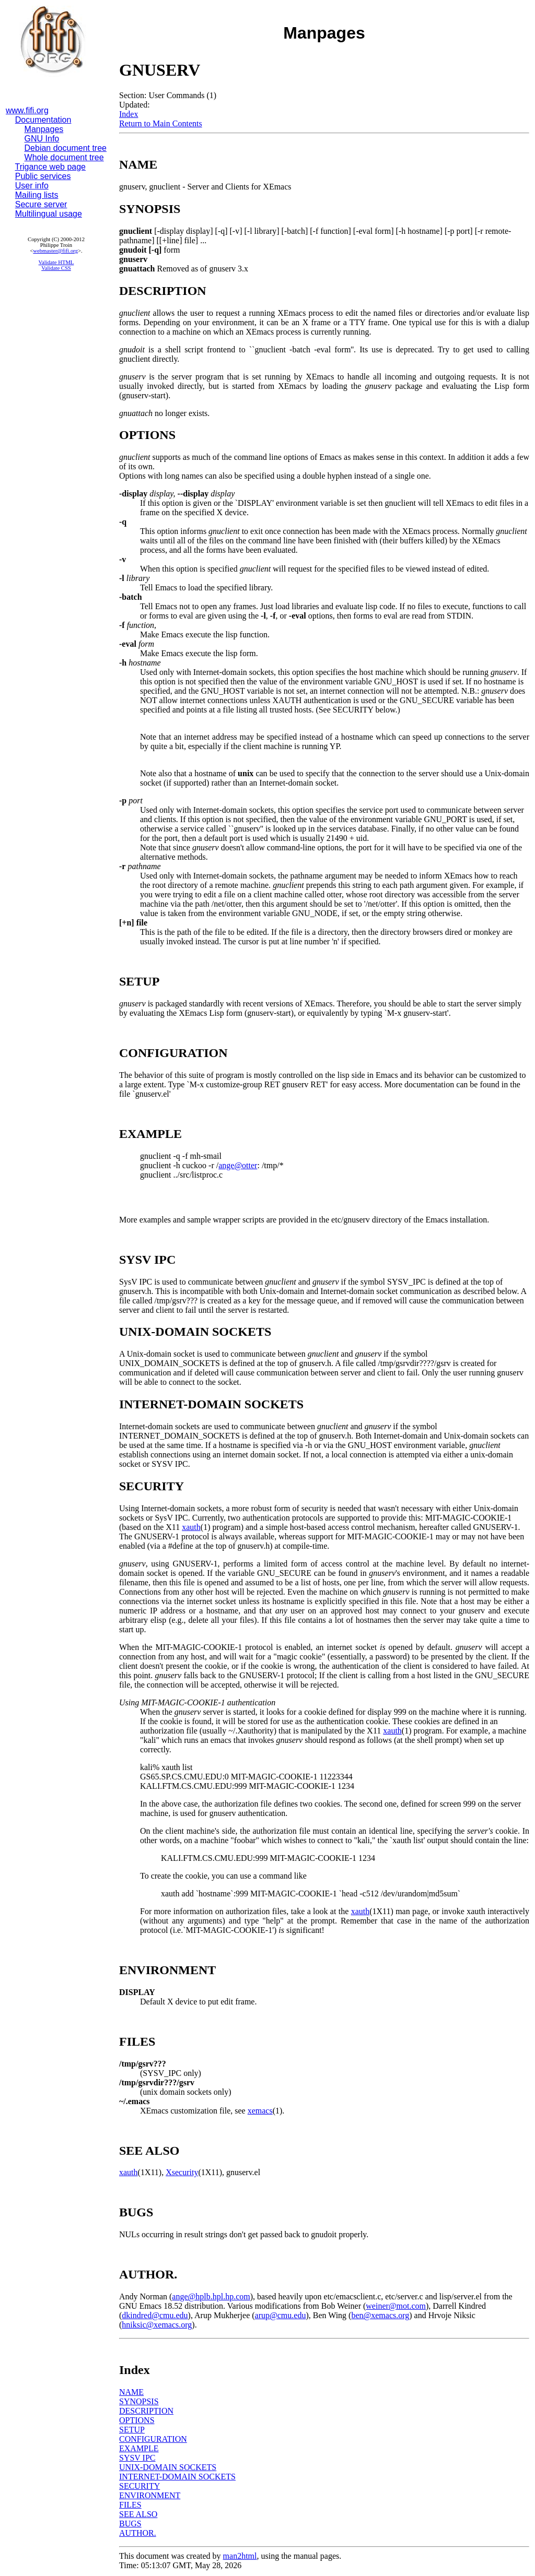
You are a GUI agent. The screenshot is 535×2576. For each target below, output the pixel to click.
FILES (130, 2504)
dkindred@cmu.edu (155, 2315)
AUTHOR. (137, 2532)
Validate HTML (56, 262)
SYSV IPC (137, 2457)
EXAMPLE (139, 2448)
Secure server (41, 204)
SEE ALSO (138, 2514)
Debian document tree (66, 148)
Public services (43, 176)
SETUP (132, 2429)
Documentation (43, 119)
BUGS (130, 2523)
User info (32, 185)
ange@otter (237, 1165)
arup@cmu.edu (280, 2315)
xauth (191, 1527)
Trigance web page (50, 166)
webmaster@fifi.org (55, 251)
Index (128, 114)
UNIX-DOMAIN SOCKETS (167, 2467)
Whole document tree (64, 157)
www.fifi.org (27, 110)
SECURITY (139, 2486)
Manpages (44, 129)
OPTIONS (137, 2420)
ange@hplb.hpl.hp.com (211, 2296)
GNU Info (42, 138)
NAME (131, 2392)
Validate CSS (56, 268)
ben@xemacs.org (380, 2315)
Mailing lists (37, 195)
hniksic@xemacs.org (157, 2324)
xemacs (260, 2110)
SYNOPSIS (139, 2401)
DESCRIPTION (146, 2410)
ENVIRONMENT (149, 2495)
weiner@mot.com (396, 2305)
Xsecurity (182, 2172)
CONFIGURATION (153, 2439)
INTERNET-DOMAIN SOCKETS (177, 2476)
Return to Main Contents (160, 123)
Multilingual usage (48, 213)
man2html (240, 2555)
